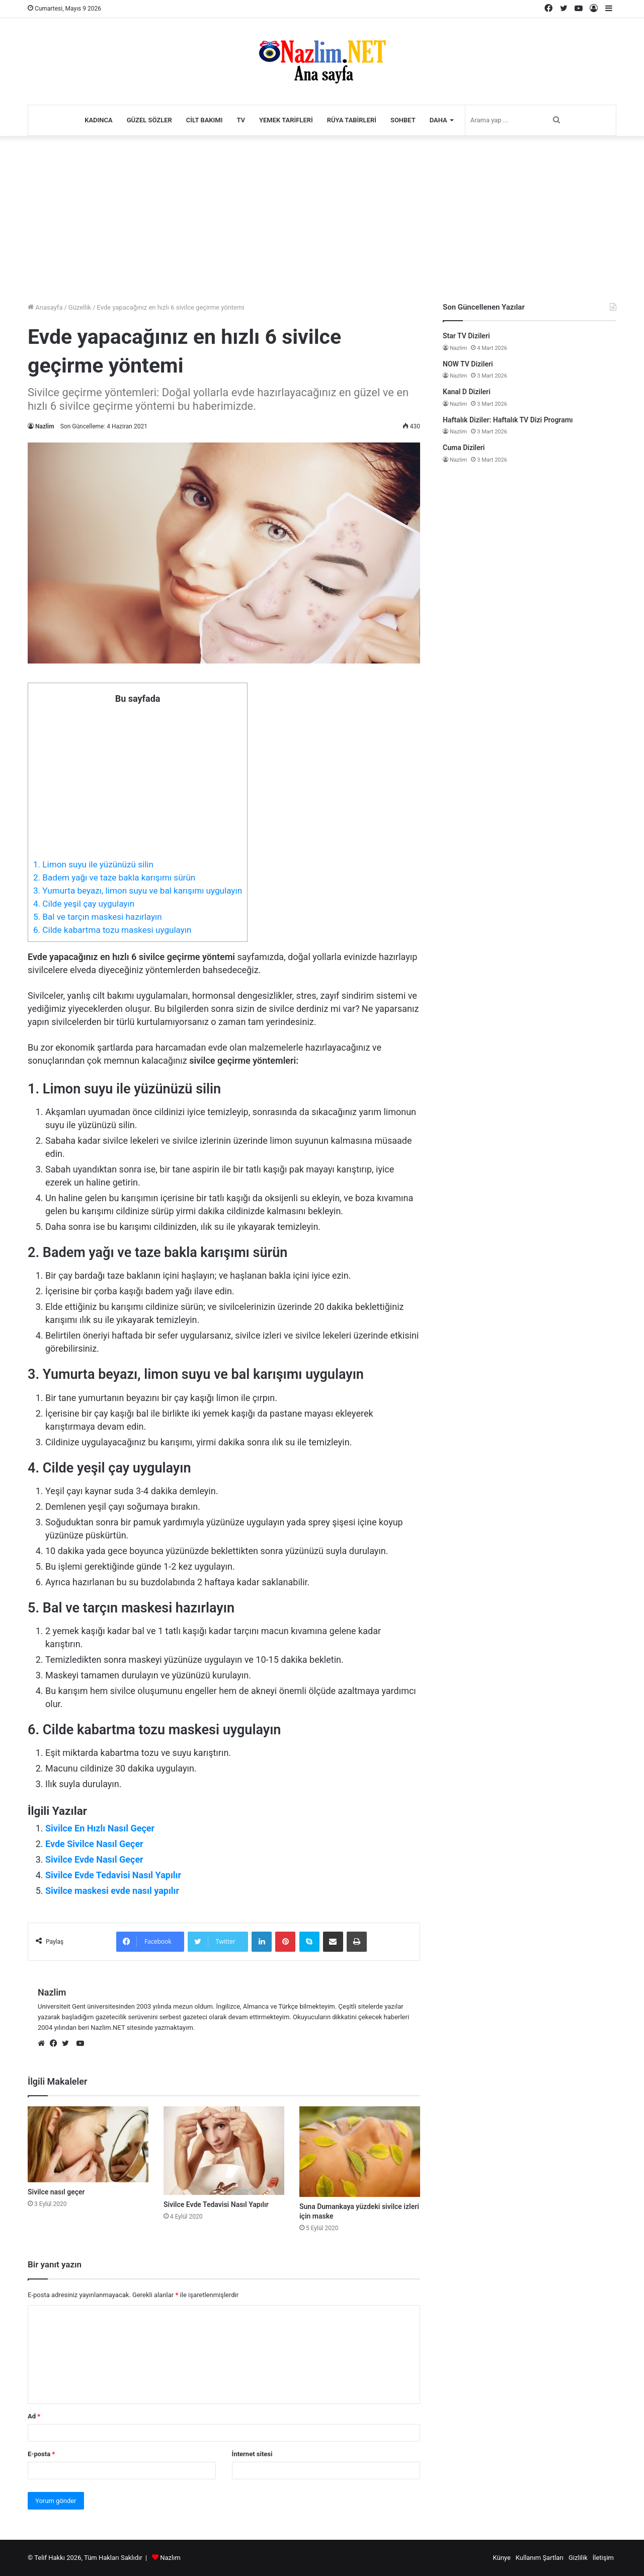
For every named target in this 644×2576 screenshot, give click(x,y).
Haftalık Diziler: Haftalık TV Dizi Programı (508, 420)
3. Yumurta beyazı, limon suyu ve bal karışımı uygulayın (137, 891)
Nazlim (44, 426)
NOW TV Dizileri (468, 364)
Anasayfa (45, 307)
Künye (501, 2557)
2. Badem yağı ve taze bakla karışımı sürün (114, 877)
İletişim (603, 2557)
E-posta (41, 2454)
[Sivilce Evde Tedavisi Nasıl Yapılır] (224, 2150)
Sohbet (403, 120)
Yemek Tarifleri (286, 120)
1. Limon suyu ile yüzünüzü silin (93, 864)
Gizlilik (578, 2557)
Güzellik (79, 307)
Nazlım (170, 2557)
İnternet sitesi (252, 2454)
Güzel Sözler (149, 120)
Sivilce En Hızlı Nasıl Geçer (99, 1828)
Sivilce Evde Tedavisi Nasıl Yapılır (113, 1875)
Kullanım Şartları (540, 2557)
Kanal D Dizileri (467, 392)
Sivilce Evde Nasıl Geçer (94, 1859)
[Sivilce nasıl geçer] (88, 2144)
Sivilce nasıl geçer (56, 2192)
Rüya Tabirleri (351, 120)
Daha (438, 120)
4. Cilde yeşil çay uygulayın (83, 904)
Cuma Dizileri (464, 448)
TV (240, 120)
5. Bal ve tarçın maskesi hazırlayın (97, 917)
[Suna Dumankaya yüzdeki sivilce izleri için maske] (359, 2151)
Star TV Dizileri (466, 336)
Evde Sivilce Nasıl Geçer (94, 1843)
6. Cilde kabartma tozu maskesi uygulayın (112, 930)
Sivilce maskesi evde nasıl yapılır (112, 1890)
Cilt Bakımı (204, 120)
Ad (34, 2416)
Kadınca (99, 120)
